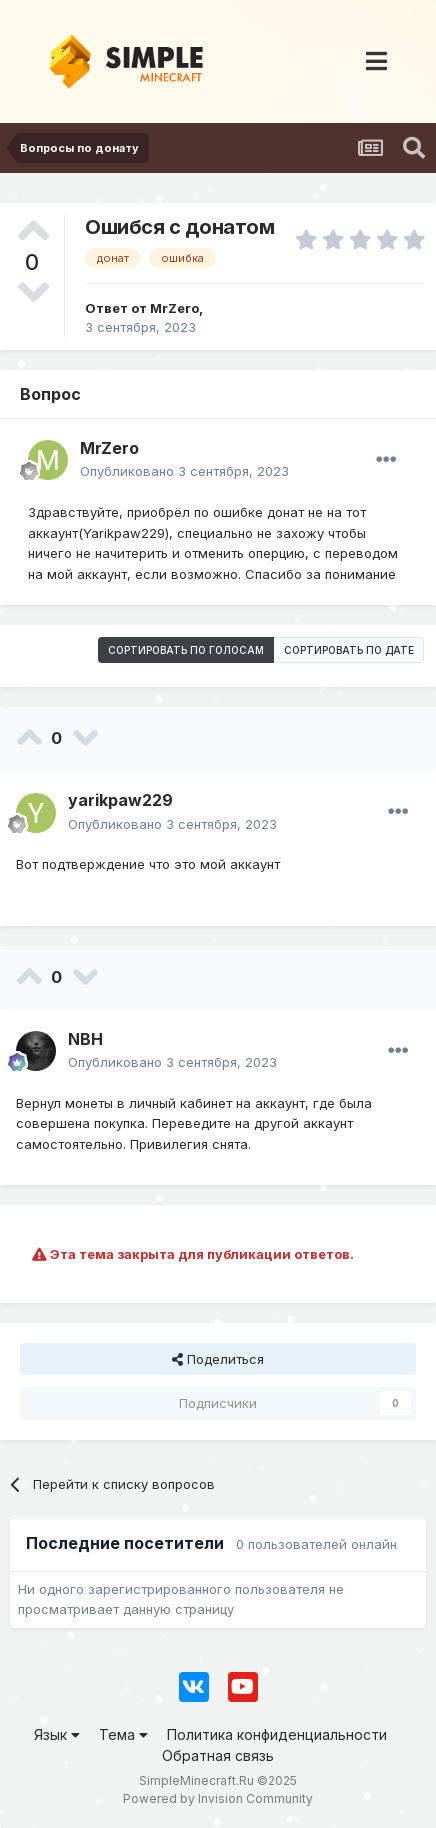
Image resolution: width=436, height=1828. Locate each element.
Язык (57, 1734)
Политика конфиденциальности (277, 1734)
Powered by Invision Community (218, 1798)
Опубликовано (184, 471)
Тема (123, 1734)
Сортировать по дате (349, 650)
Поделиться (218, 1359)
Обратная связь (218, 1755)
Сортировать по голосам (186, 650)
